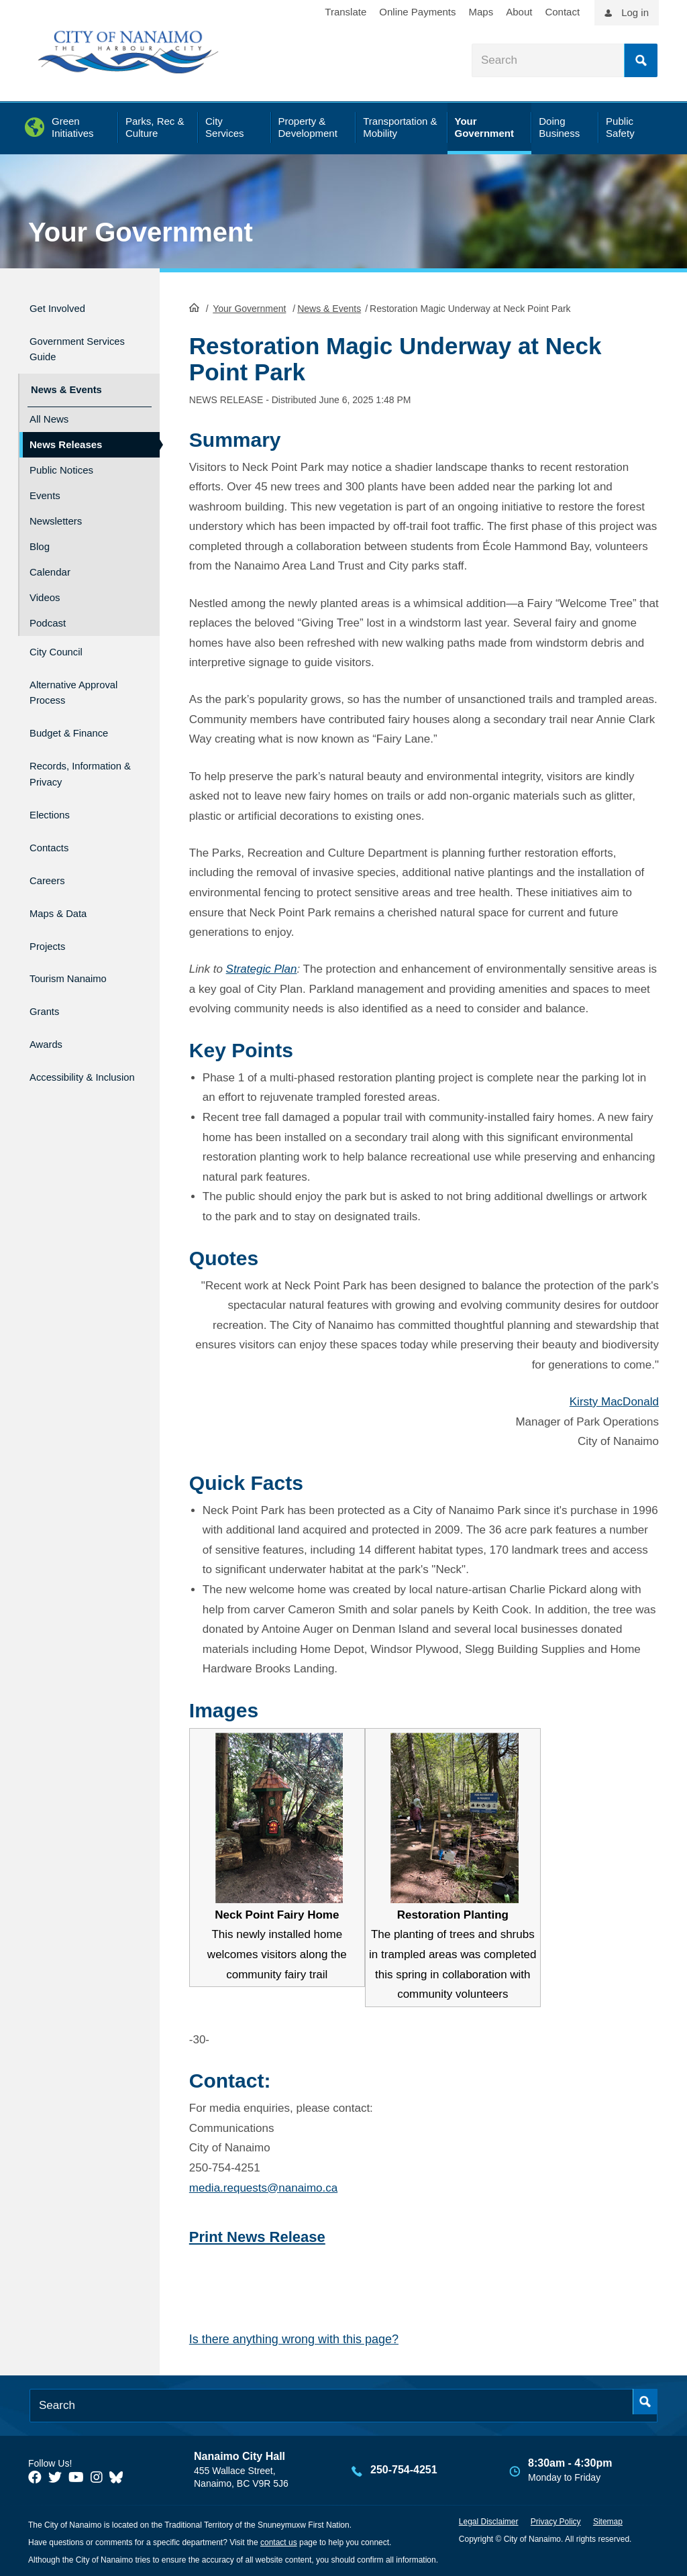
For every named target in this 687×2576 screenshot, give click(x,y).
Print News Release (257, 2235)
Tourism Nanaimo (77, 941)
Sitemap (608, 2520)
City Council (62, 637)
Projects (51, 913)
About (519, 11)
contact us (278, 2541)
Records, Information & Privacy (66, 753)
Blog (40, 533)
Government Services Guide (71, 343)
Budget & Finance (78, 710)
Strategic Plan (261, 967)
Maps (481, 11)
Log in (635, 12)
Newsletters (56, 508)
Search (640, 60)
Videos (45, 584)
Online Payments (417, 11)
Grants (47, 970)
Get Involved (64, 306)
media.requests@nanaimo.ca (263, 2186)
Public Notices (61, 457)
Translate (345, 11)
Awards (49, 998)
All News (49, 406)
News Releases (66, 431)
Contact (562, 11)
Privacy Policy (556, 2520)
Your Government (140, 232)
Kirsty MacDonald (614, 1400)
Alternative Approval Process (78, 673)
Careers (51, 855)
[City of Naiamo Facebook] (35, 2476)
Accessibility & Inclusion (68, 1035)
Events (45, 482)
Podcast (48, 610)
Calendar (50, 559)
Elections (54, 798)
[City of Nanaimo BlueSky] (119, 2476)
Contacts (53, 827)
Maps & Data (65, 884)
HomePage (194, 306)
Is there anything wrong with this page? (294, 2338)
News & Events (329, 307)
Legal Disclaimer (489, 2520)
